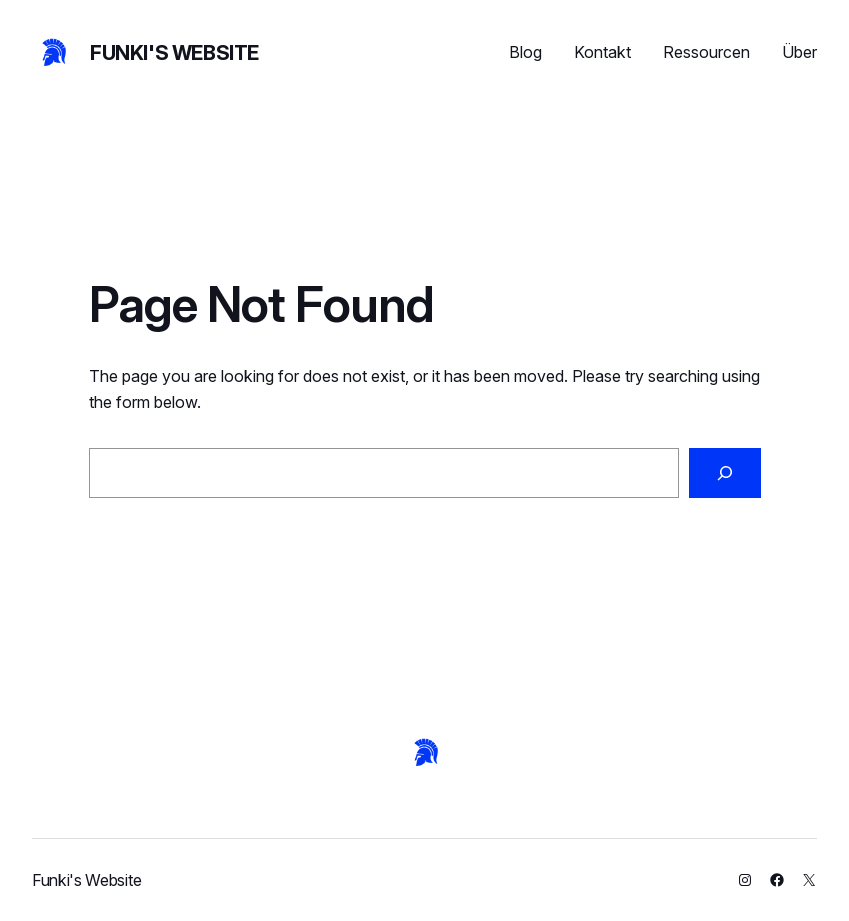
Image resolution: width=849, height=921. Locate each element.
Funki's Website (174, 53)
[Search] (724, 473)
